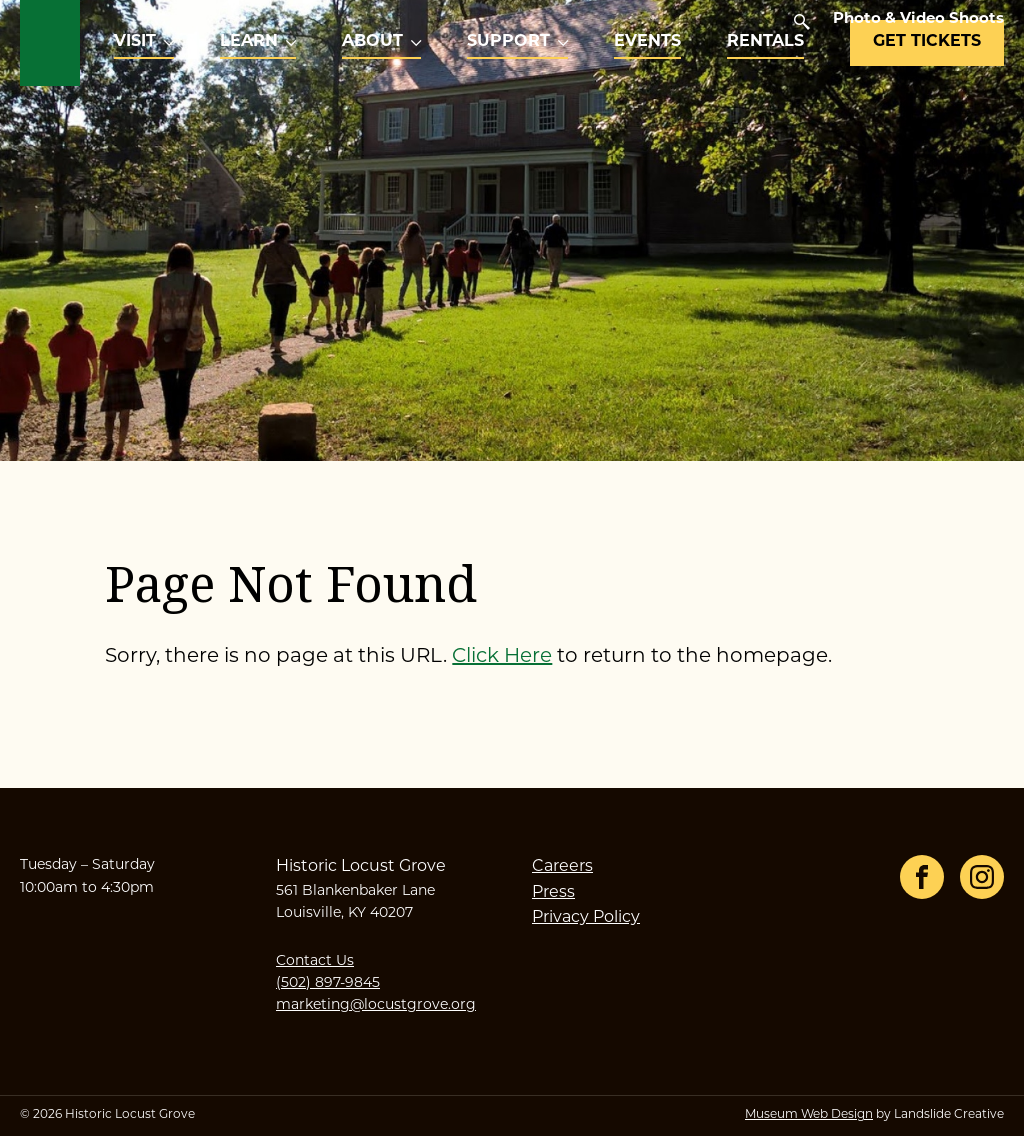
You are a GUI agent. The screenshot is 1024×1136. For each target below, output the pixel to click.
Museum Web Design (809, 1115)
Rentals (765, 42)
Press (553, 893)
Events (647, 42)
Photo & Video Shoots (918, 19)
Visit (135, 42)
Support (508, 42)
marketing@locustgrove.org (376, 1005)
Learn (249, 42)
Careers (562, 867)
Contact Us (315, 961)
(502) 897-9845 (328, 983)
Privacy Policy (586, 918)
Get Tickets (927, 42)
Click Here (502, 657)
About (372, 42)
